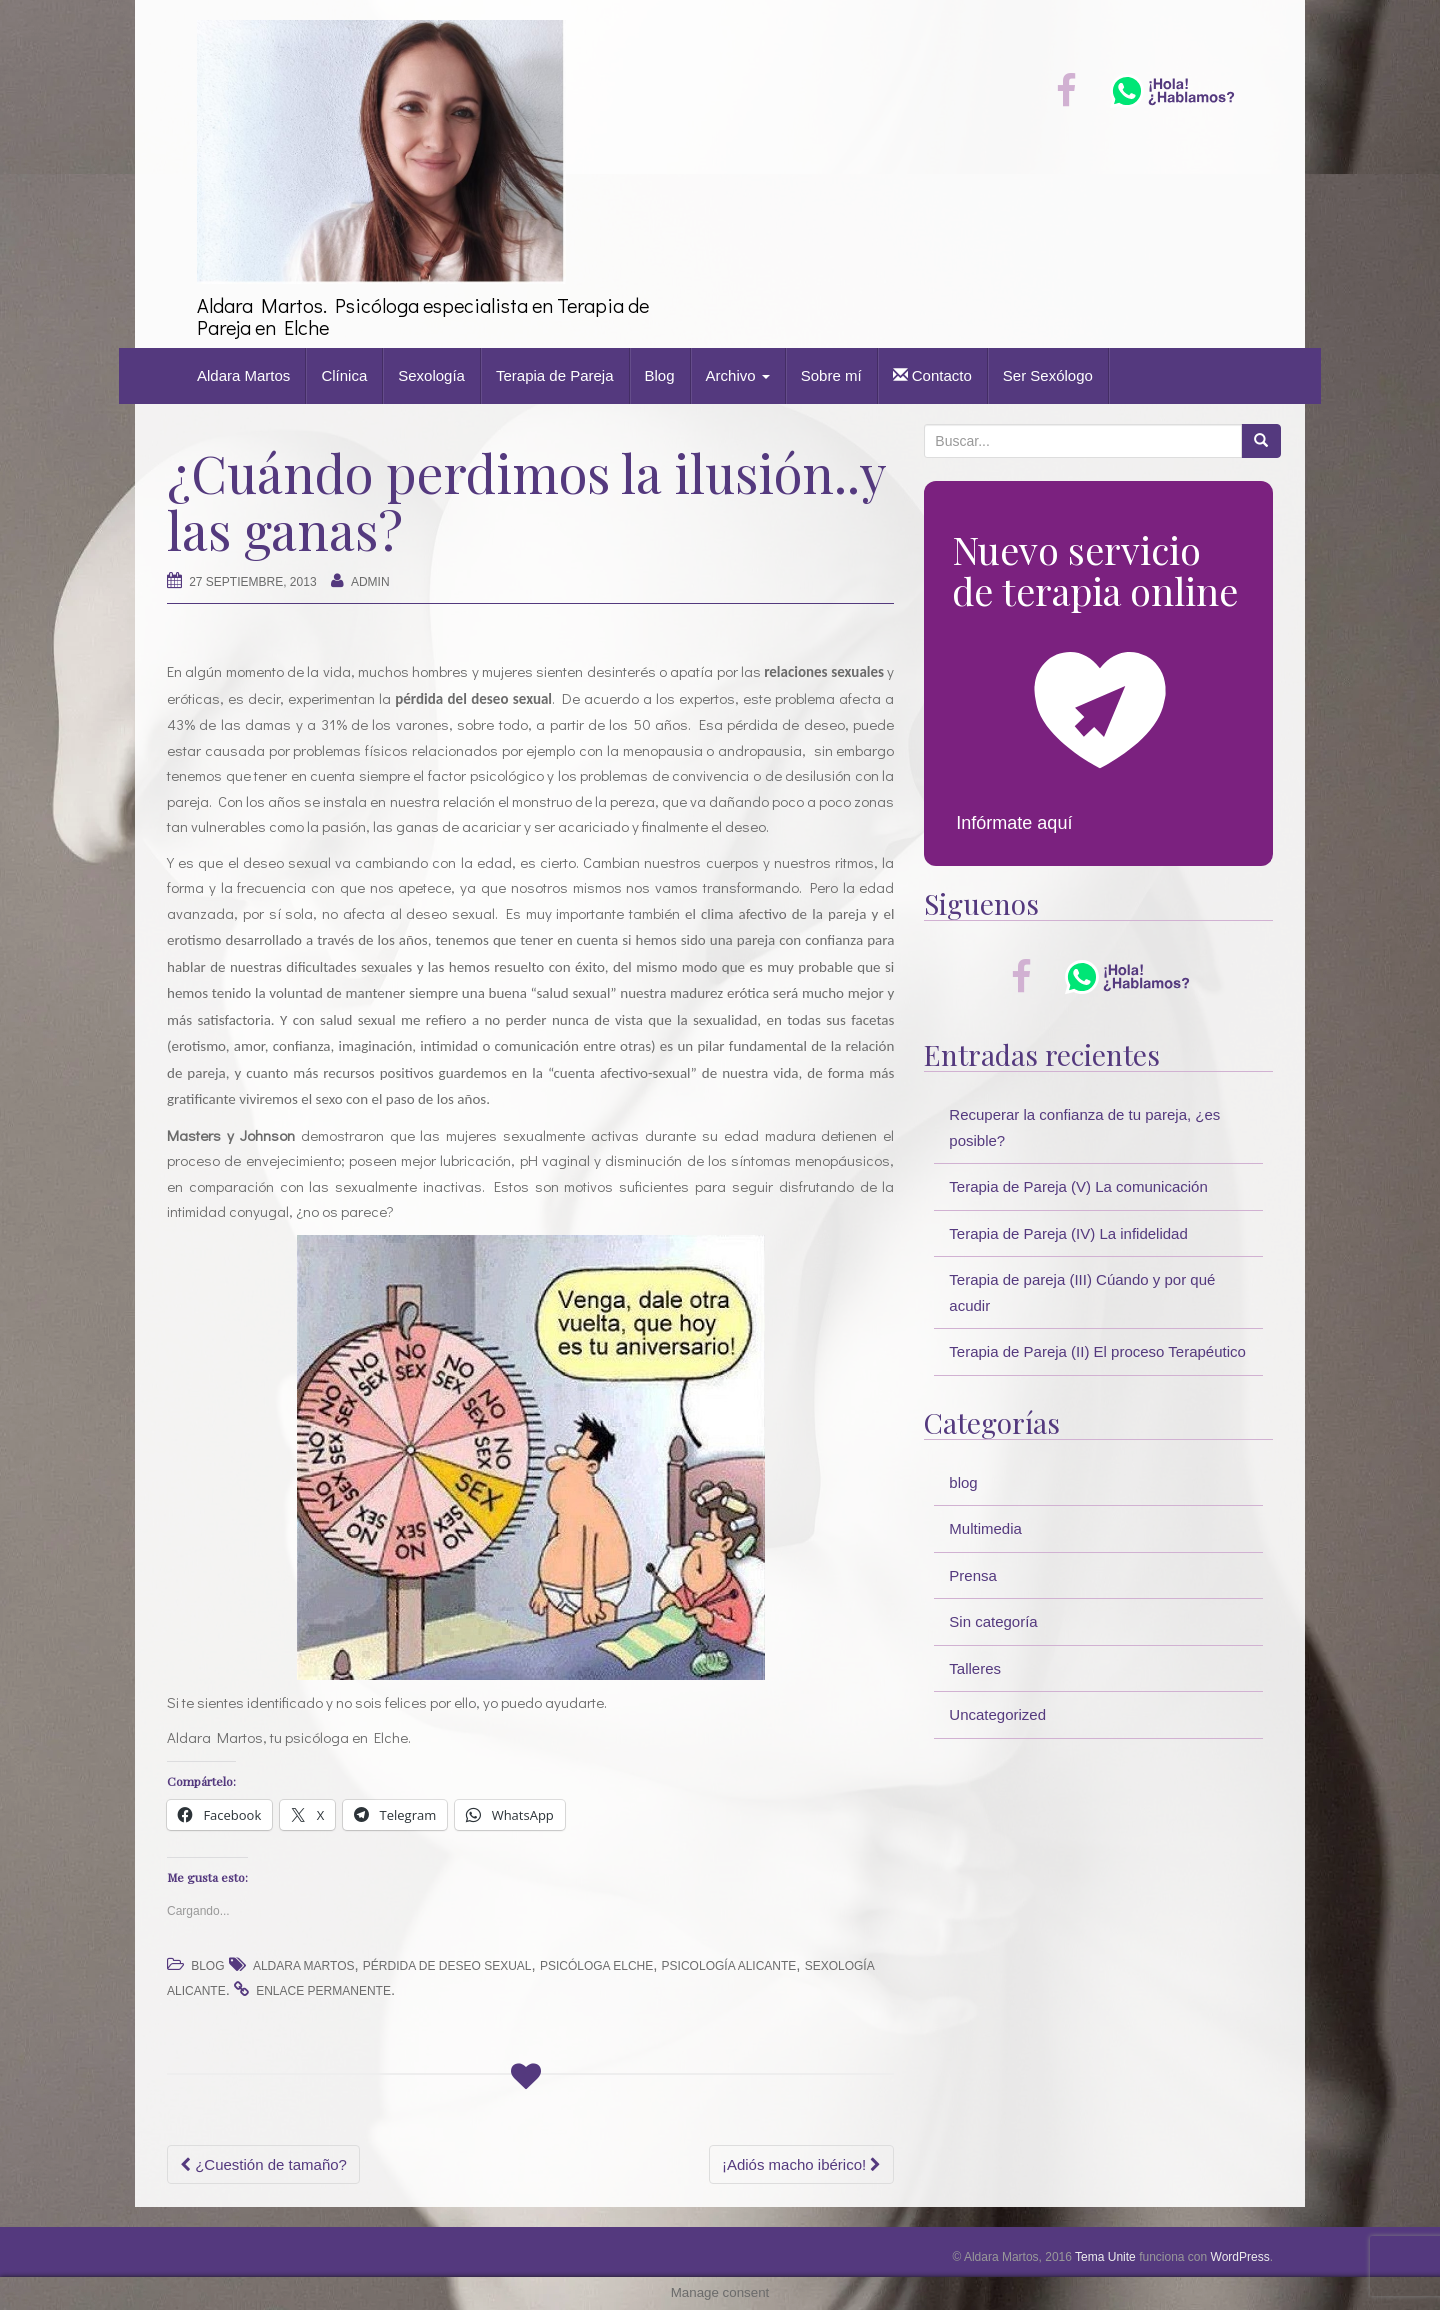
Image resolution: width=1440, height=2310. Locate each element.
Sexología (431, 375)
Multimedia (985, 1528)
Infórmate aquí (1014, 823)
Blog (660, 375)
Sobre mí (831, 375)
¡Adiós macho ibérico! (801, 2164)
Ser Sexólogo (1048, 375)
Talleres (975, 1668)
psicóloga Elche (596, 1966)
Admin (370, 582)
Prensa (973, 1575)
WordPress (1240, 2257)
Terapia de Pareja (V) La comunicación (1078, 1186)
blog (207, 1966)
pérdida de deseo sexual (447, 1966)
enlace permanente (323, 1991)
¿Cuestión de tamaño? (263, 2164)
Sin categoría (993, 1621)
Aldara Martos (243, 375)
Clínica (344, 375)
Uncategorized (997, 1714)
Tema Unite (1105, 2257)
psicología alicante (729, 1966)
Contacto (932, 375)
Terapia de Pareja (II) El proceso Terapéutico (1097, 1351)
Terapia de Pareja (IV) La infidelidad (1068, 1233)
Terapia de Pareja (555, 375)
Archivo (738, 375)
